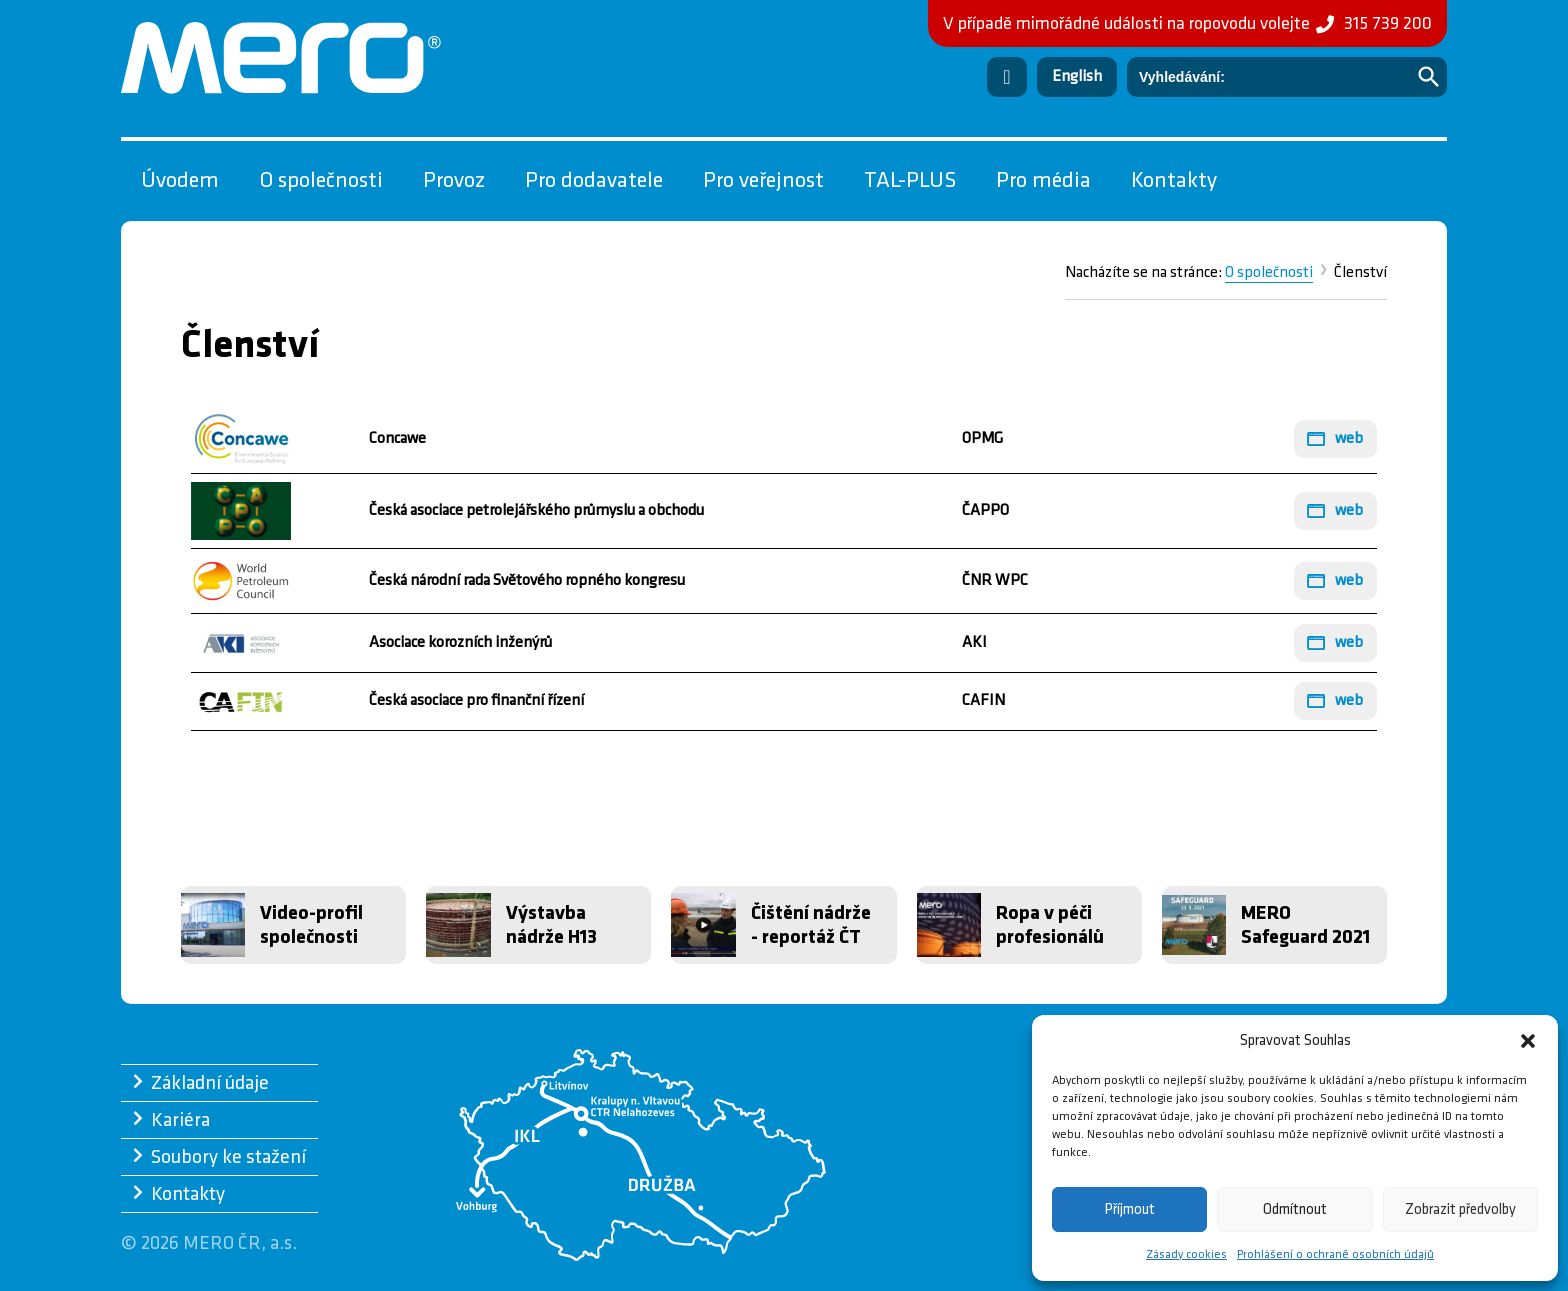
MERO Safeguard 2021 (1305, 925)
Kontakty (1174, 180)
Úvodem (180, 180)
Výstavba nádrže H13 (551, 925)
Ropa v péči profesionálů (1050, 925)
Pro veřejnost (763, 180)
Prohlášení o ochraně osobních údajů (1335, 1254)
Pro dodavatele (594, 180)
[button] (1528, 1041)
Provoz (454, 180)
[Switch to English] (1077, 77)
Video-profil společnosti (311, 925)
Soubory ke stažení (228, 1157)
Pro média (1043, 180)
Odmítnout (1295, 1209)
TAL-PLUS (910, 180)
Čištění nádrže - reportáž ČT (811, 925)
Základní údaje (210, 1083)
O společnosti (321, 180)
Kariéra (180, 1120)
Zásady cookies (1186, 1254)
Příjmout (1130, 1209)
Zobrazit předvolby (1460, 1209)
